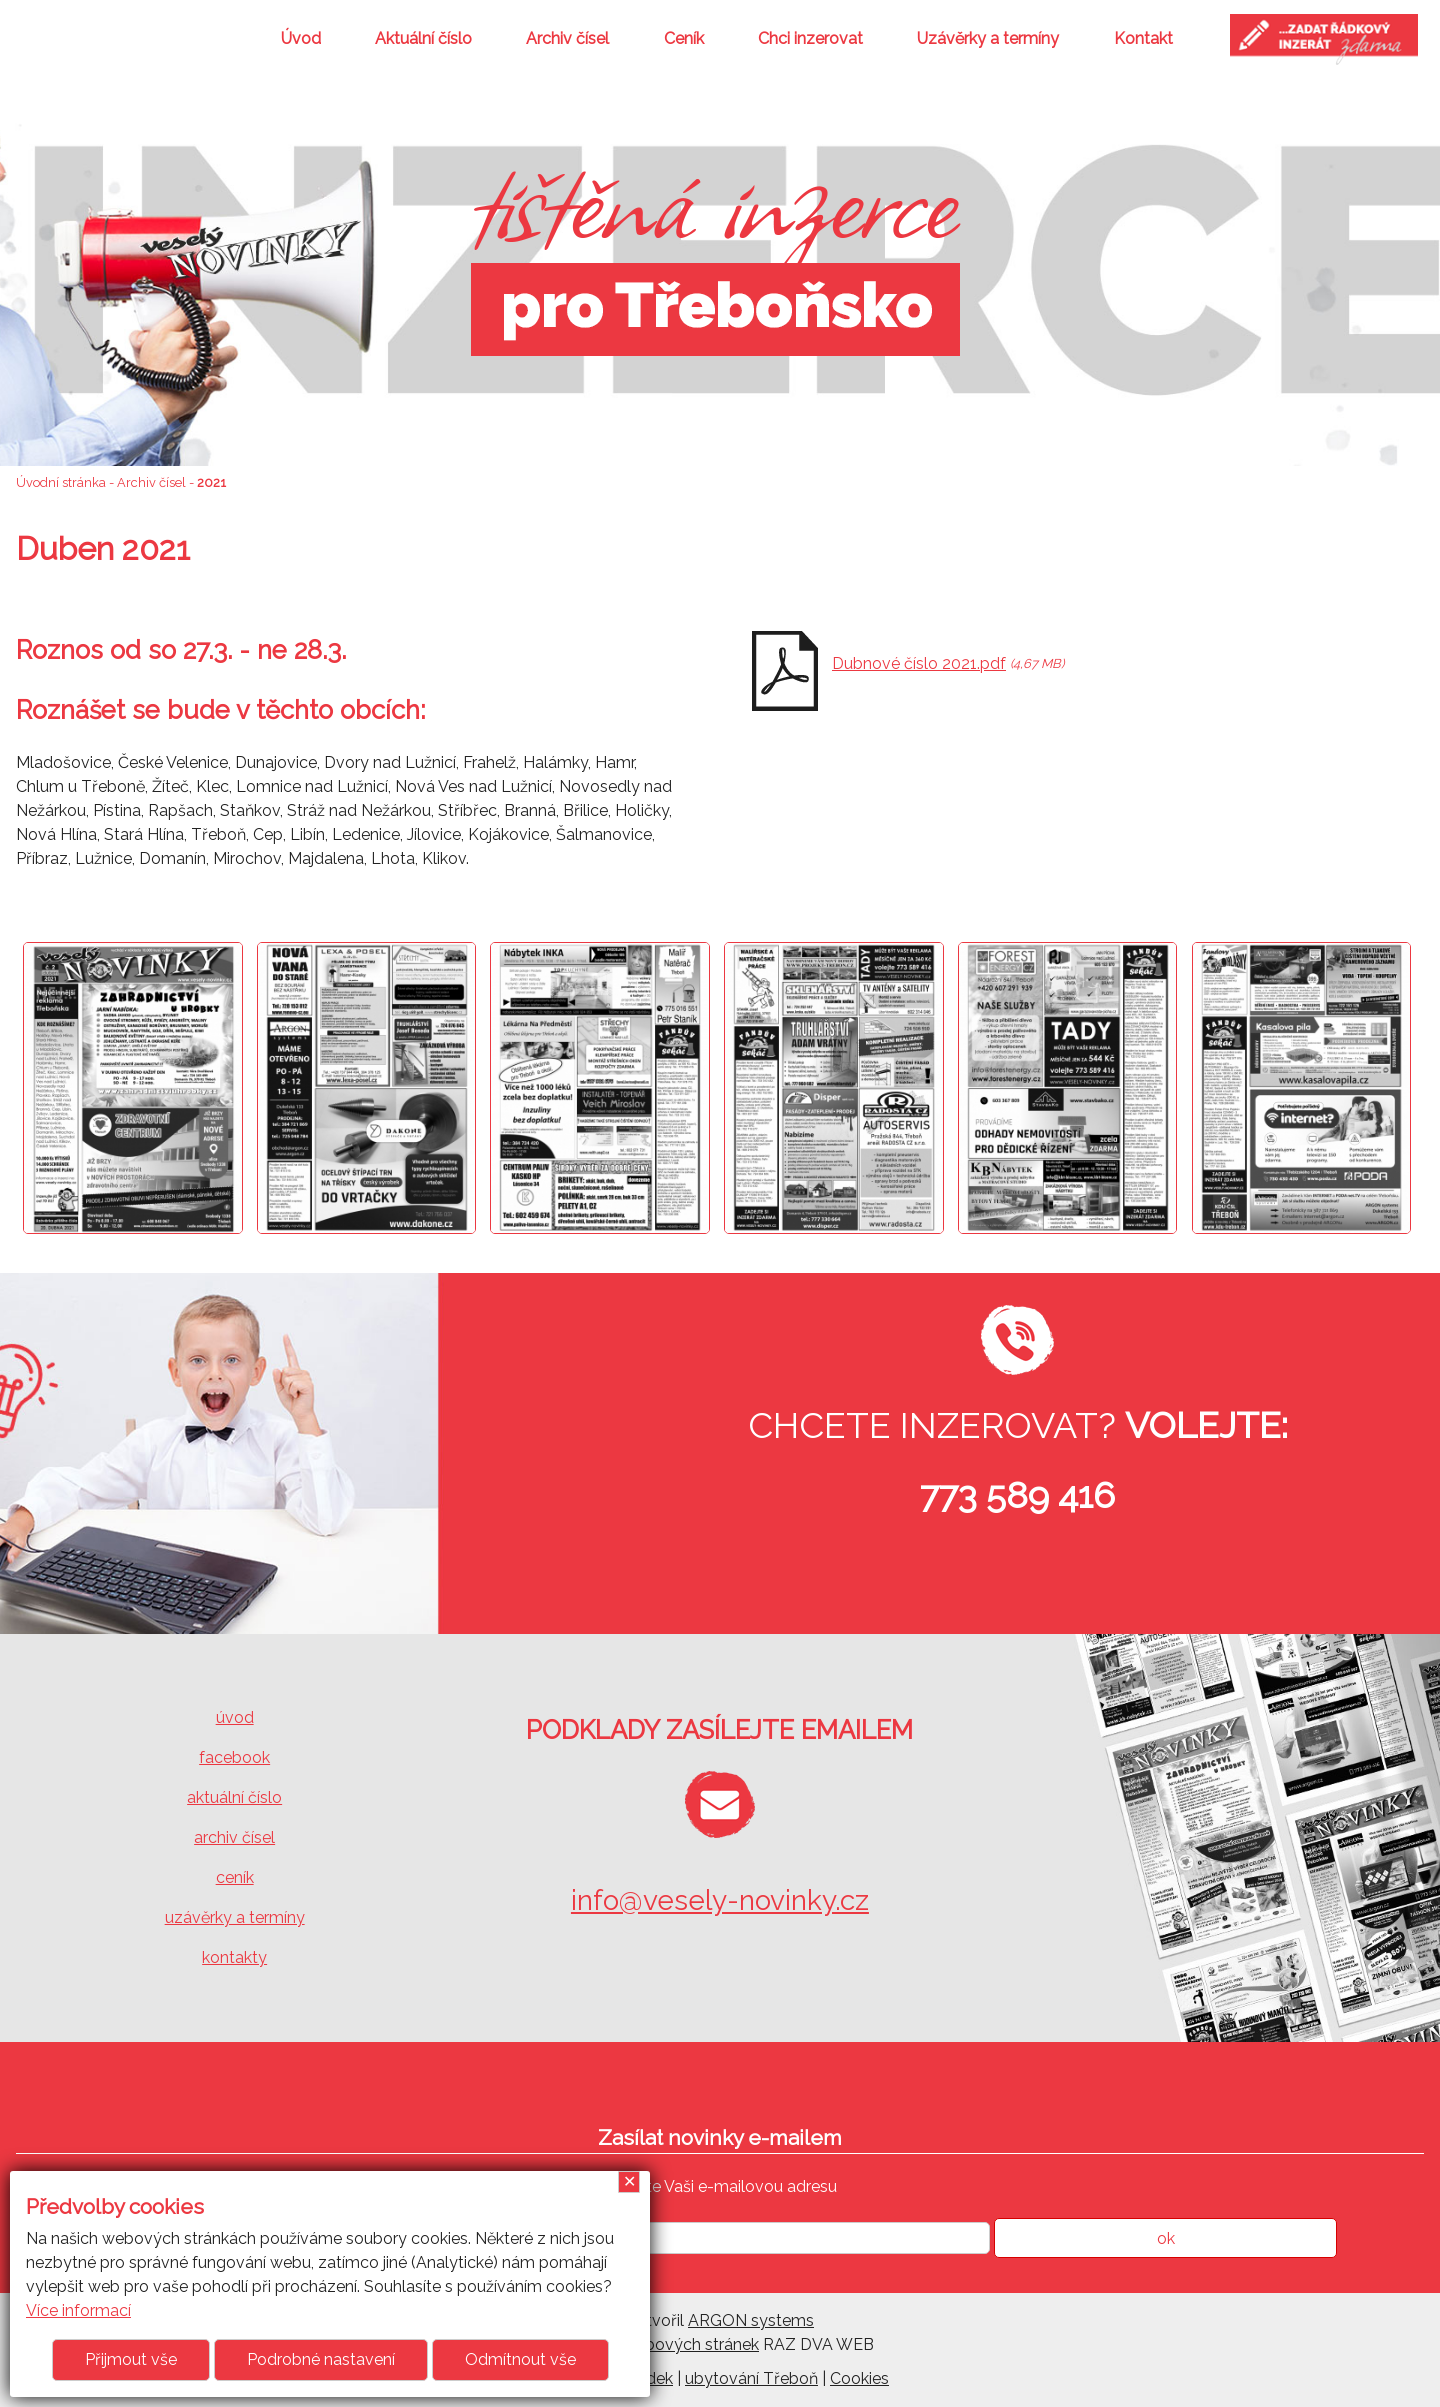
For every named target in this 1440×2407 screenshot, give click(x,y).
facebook (234, 1757)
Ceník (684, 38)
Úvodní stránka (61, 482)
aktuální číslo (234, 1797)
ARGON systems (751, 2320)
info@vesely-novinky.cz (720, 1900)
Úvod (301, 38)
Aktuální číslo (423, 38)
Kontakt (1143, 38)
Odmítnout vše (520, 2359)
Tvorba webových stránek (662, 2344)
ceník (235, 1877)
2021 (211, 482)
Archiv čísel (567, 38)
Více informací (78, 2310)
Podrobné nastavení (321, 2359)
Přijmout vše (131, 2359)
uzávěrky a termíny (235, 1917)
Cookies (859, 2378)
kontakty (234, 1957)
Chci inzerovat (810, 38)
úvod (235, 1717)
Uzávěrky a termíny (988, 38)
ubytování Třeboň (751, 2378)
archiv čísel (234, 1837)
